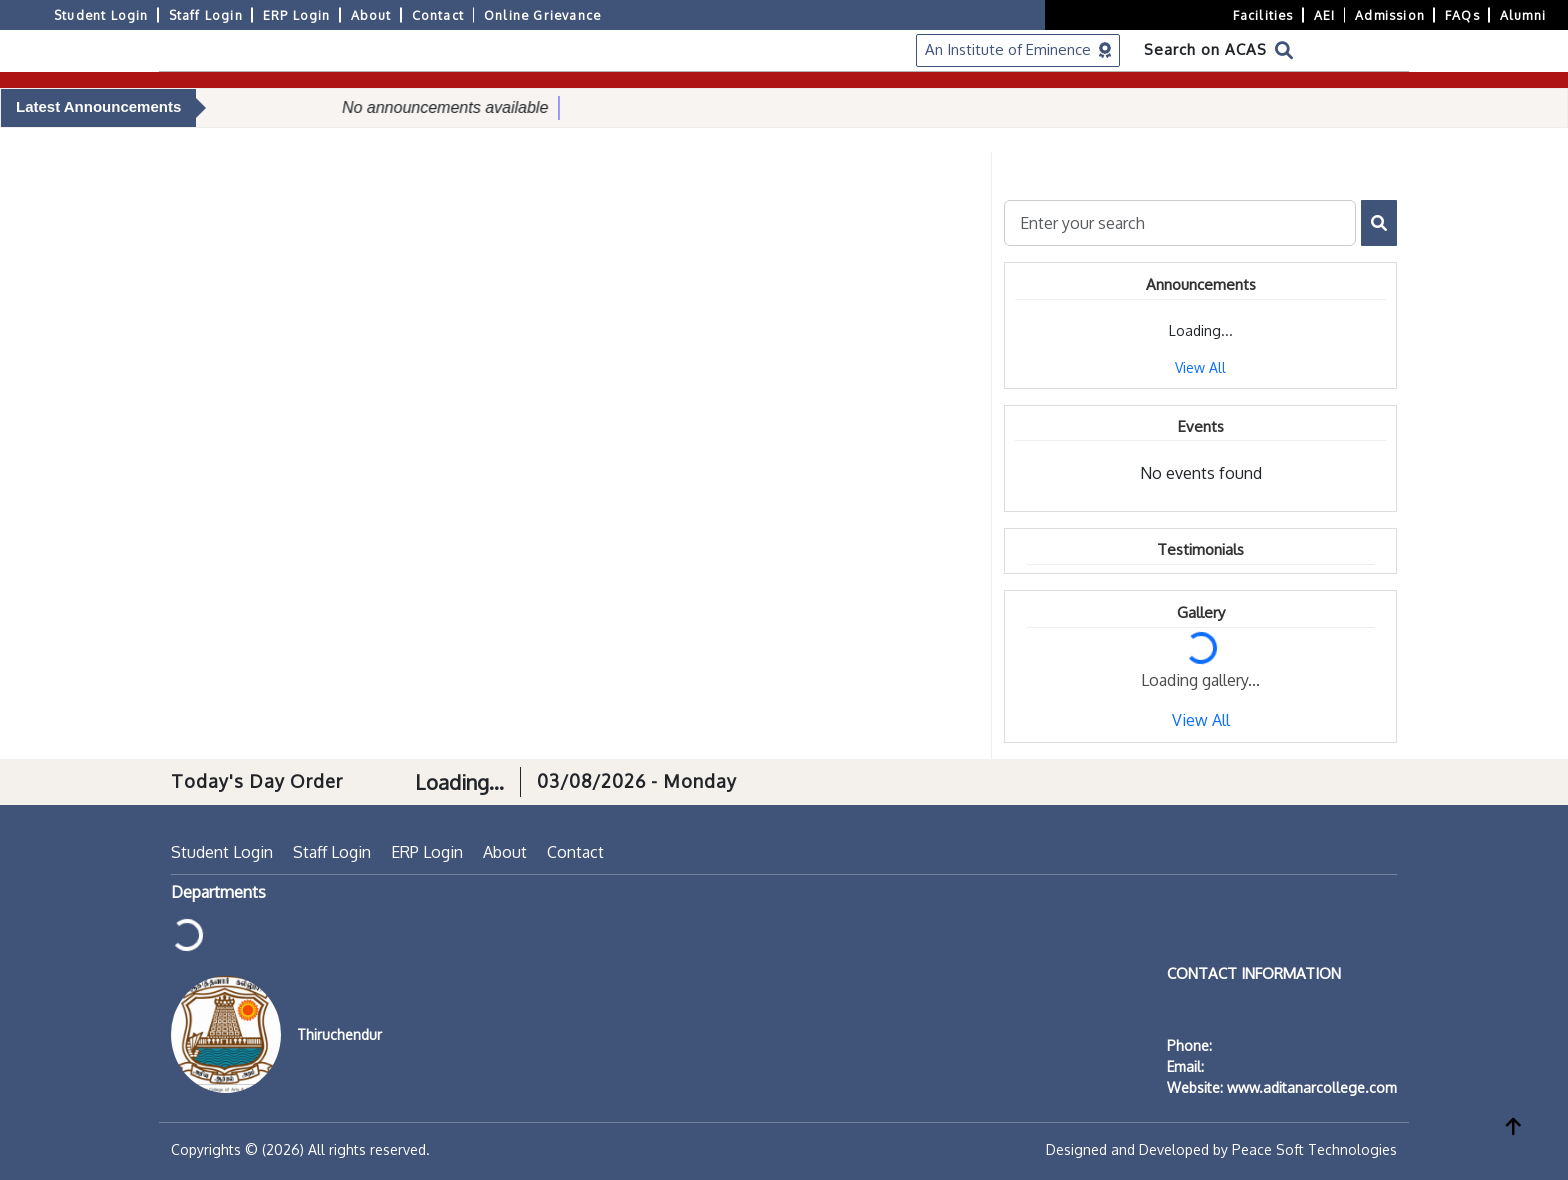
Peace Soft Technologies (1314, 1149)
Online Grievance (542, 15)
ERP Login (297, 15)
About (371, 15)
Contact (438, 15)
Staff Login (206, 15)
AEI (1325, 15)
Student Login (101, 15)
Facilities (1263, 15)
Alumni (1523, 15)
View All (1200, 367)
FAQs (1462, 15)
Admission (1390, 15)
